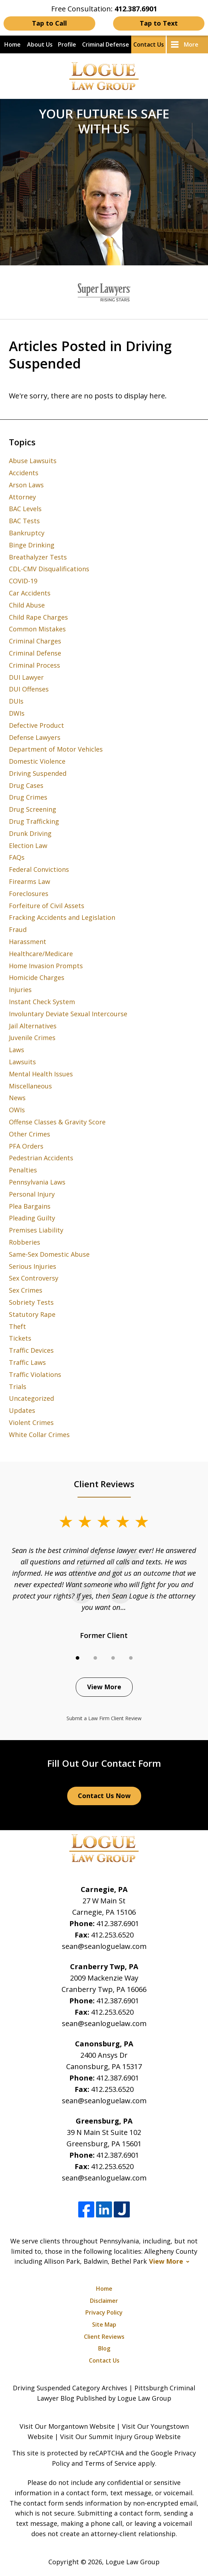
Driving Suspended (37, 773)
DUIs (16, 701)
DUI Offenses (29, 689)
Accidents (23, 472)
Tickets (20, 1338)
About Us (40, 44)
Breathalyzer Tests (38, 557)
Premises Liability (36, 1230)
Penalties (23, 1170)
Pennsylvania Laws (37, 1182)
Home (12, 44)
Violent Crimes (31, 1422)
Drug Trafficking (34, 821)
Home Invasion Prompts (46, 965)
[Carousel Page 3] (113, 1658)
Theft (17, 1326)
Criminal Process (34, 665)
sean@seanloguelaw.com (104, 1946)
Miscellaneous (30, 1086)
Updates (22, 1410)
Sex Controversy (33, 1278)
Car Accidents (29, 593)
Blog (104, 2348)
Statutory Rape (32, 1314)
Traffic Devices (31, 1350)
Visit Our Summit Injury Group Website (120, 2436)
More (191, 44)
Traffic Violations (35, 1374)
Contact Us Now (104, 1795)
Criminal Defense (105, 44)
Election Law (28, 845)
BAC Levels (25, 508)
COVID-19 (23, 581)
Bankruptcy (26, 533)
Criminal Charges (35, 641)
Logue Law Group (133, 2562)
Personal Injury (32, 1194)
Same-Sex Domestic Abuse (49, 1254)
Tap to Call (49, 23)
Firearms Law (29, 881)
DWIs (17, 713)
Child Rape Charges (38, 617)
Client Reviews (104, 2337)
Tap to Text (159, 23)
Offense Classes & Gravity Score (57, 1122)
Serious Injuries (32, 1266)
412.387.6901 (117, 1923)
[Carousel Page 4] (131, 1658)
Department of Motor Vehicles (56, 749)
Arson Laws (26, 485)
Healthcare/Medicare (41, 953)
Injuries (20, 989)
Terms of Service (110, 2463)
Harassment (27, 941)
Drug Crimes (28, 797)
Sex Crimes (25, 1290)
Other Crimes (29, 1134)
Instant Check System (42, 1001)
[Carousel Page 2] (95, 1658)
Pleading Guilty (32, 1218)
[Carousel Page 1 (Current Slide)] (77, 1658)
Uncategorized (31, 1398)
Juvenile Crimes (32, 1037)
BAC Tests (24, 520)
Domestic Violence (37, 761)
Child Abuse (27, 605)
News (17, 1097)
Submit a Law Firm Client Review (104, 1718)
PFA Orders (26, 1146)
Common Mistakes (37, 629)
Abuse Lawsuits (33, 460)
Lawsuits (22, 1062)
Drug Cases (26, 785)
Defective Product (36, 725)
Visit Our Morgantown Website (67, 2426)
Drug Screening (32, 809)
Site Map (104, 2324)
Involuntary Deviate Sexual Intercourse (68, 1013)
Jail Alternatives (33, 1026)
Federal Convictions (39, 869)
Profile (67, 44)
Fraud (18, 929)
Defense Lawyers (34, 737)
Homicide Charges (36, 977)
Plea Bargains (29, 1206)
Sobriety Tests (31, 1302)
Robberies (24, 1242)
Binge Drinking (31, 545)
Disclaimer (104, 2301)
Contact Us (148, 44)
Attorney (22, 497)
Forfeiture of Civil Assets (46, 905)
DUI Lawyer (26, 677)
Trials (17, 1386)
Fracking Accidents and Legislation (62, 917)
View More (104, 1686)
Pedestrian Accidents (41, 1158)
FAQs (17, 857)
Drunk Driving (30, 833)
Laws (16, 1049)
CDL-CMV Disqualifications (49, 569)
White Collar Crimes (39, 1434)
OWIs (17, 1110)
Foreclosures (28, 893)
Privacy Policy (104, 2312)
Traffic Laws (27, 1362)
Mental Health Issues (41, 1074)
